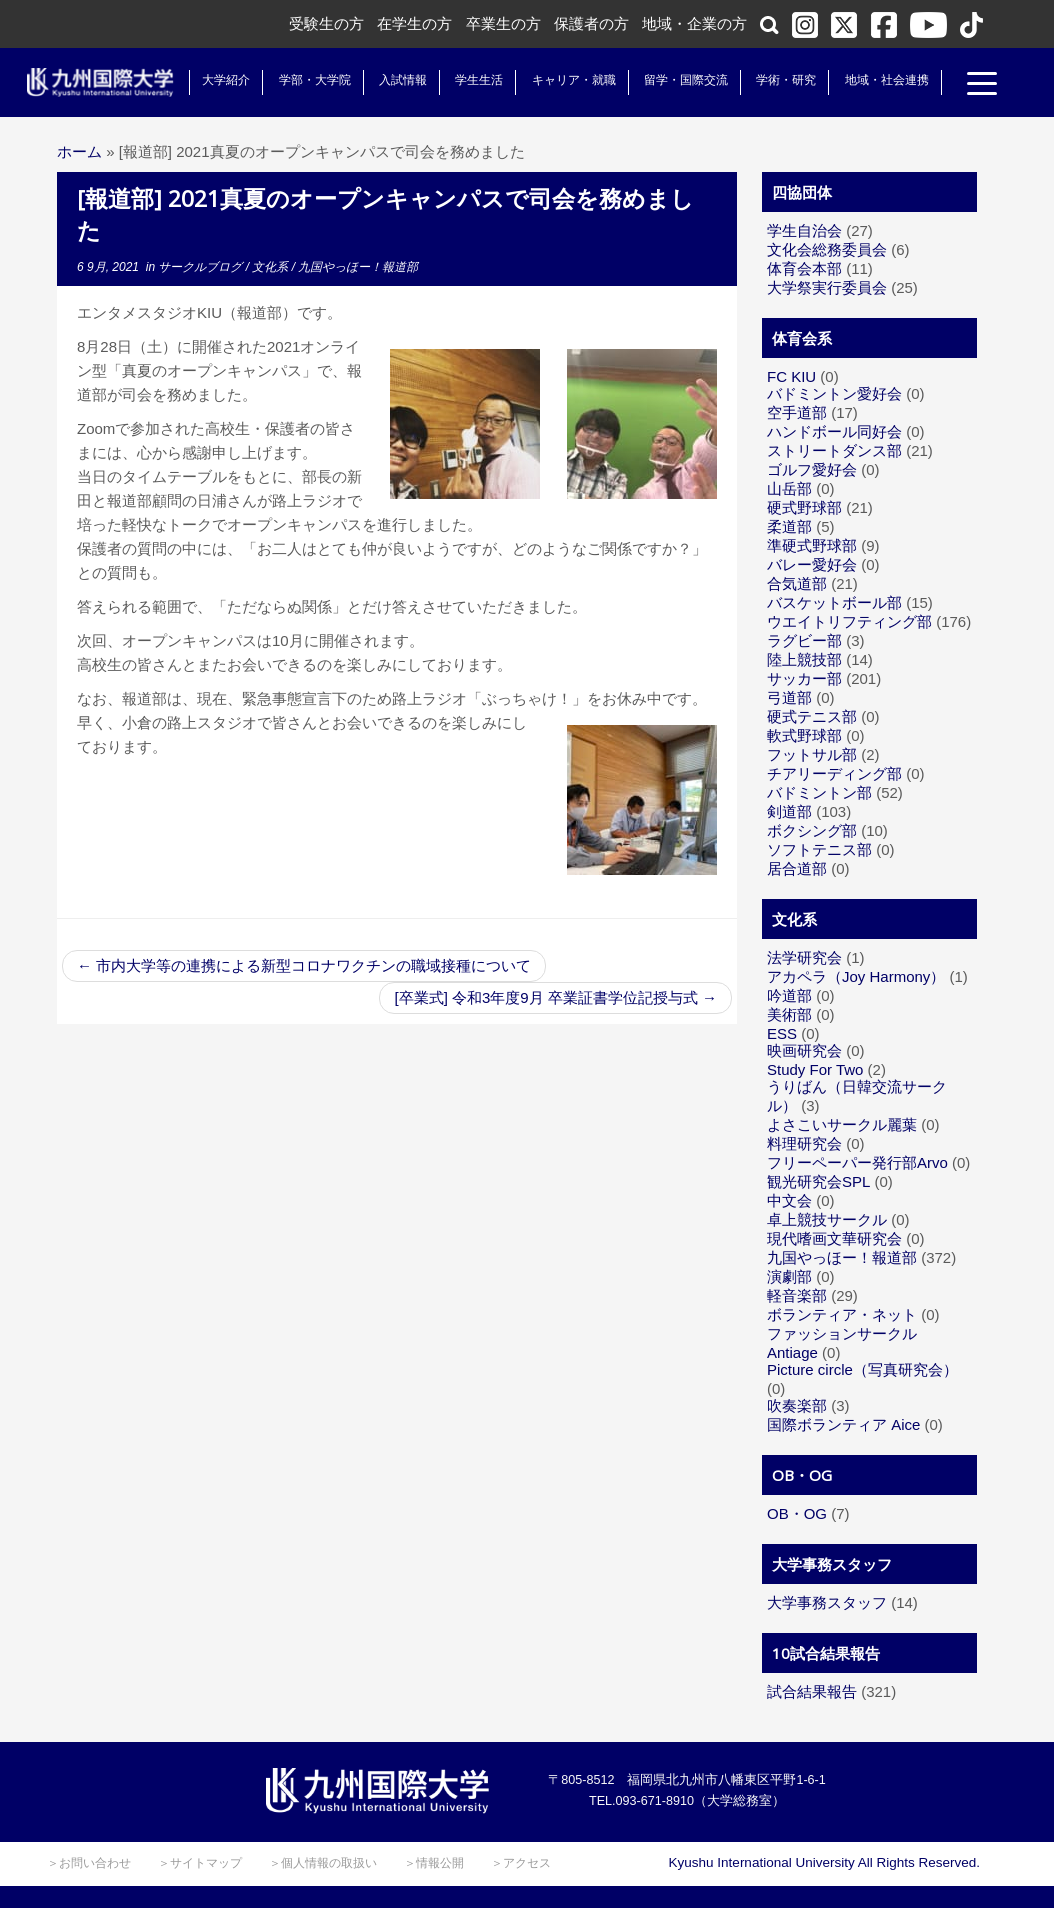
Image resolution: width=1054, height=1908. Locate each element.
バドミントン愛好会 (834, 393)
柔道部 (789, 526)
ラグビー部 (804, 640)
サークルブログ (201, 267)
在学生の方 (414, 23)
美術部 (789, 1014)
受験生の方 (326, 23)
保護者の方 (591, 23)
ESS (782, 1033)
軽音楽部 (797, 1295)
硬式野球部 (804, 507)
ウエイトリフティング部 (849, 621)
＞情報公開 (434, 1863)
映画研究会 (804, 1050)
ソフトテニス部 (819, 849)
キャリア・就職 (566, 80)
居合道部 (797, 868)
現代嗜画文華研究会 (834, 1238)
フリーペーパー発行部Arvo (857, 1162)
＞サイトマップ (200, 1863)
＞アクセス (521, 1863)
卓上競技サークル (827, 1219)
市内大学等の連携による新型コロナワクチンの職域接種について (304, 965)
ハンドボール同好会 (834, 431)
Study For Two (815, 1069)
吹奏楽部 (797, 1405)
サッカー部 (804, 678)
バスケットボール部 (834, 602)
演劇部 (789, 1276)
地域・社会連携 (879, 80)
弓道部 (789, 697)
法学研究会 (804, 957)
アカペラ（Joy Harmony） (856, 976)
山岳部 (789, 488)
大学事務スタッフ (827, 1602)
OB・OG (797, 1513)
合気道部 (797, 583)
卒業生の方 (503, 23)
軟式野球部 (804, 735)
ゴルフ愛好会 (812, 469)
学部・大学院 (307, 80)
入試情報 (396, 80)
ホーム (79, 151)
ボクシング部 (812, 830)
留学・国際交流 (679, 80)
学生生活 (472, 80)
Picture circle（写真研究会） (862, 1369)
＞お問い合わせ (89, 1863)
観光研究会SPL (818, 1181)
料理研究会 (804, 1143)
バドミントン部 (819, 792)
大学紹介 (219, 80)
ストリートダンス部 (834, 450)
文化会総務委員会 (827, 249)
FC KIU (791, 376)
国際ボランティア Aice (843, 1424)
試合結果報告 (812, 1691)
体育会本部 (804, 268)
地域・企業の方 (694, 23)
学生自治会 (804, 230)
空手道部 (797, 412)
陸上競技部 (804, 659)
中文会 (789, 1200)
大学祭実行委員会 (827, 287)
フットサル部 (812, 754)
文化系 (271, 267)
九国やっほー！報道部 (358, 267)
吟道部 (789, 995)
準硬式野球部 (812, 545)
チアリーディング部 (834, 773)
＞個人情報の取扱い (323, 1863)
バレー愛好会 (812, 564)
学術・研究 (779, 80)
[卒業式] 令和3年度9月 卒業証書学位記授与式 (555, 997)
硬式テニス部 (812, 716)
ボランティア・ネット (842, 1314)
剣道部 (789, 811)
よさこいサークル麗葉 (842, 1124)
